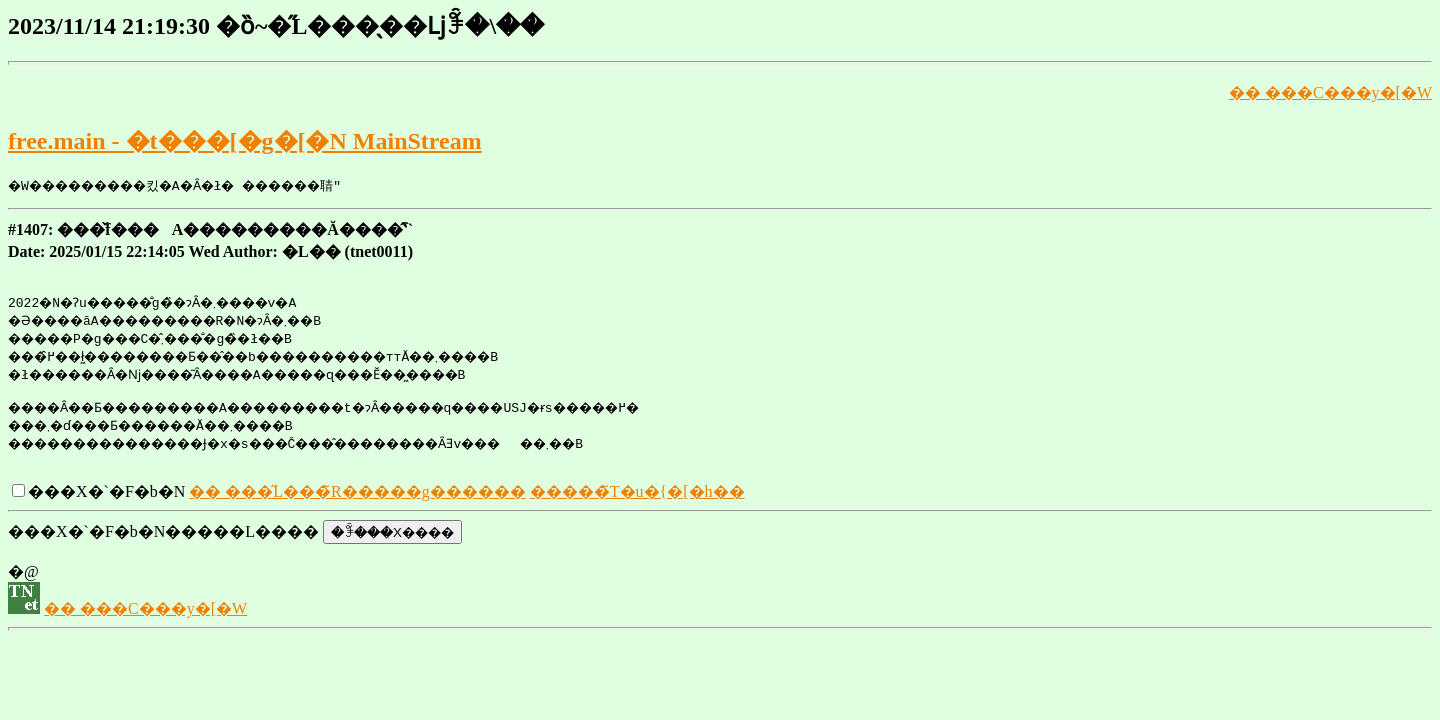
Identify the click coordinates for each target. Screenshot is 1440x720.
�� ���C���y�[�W (1330, 92)
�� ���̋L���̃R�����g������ (357, 497)
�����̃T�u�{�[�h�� (637, 497)
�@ (23, 577)
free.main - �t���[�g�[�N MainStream (245, 141)
